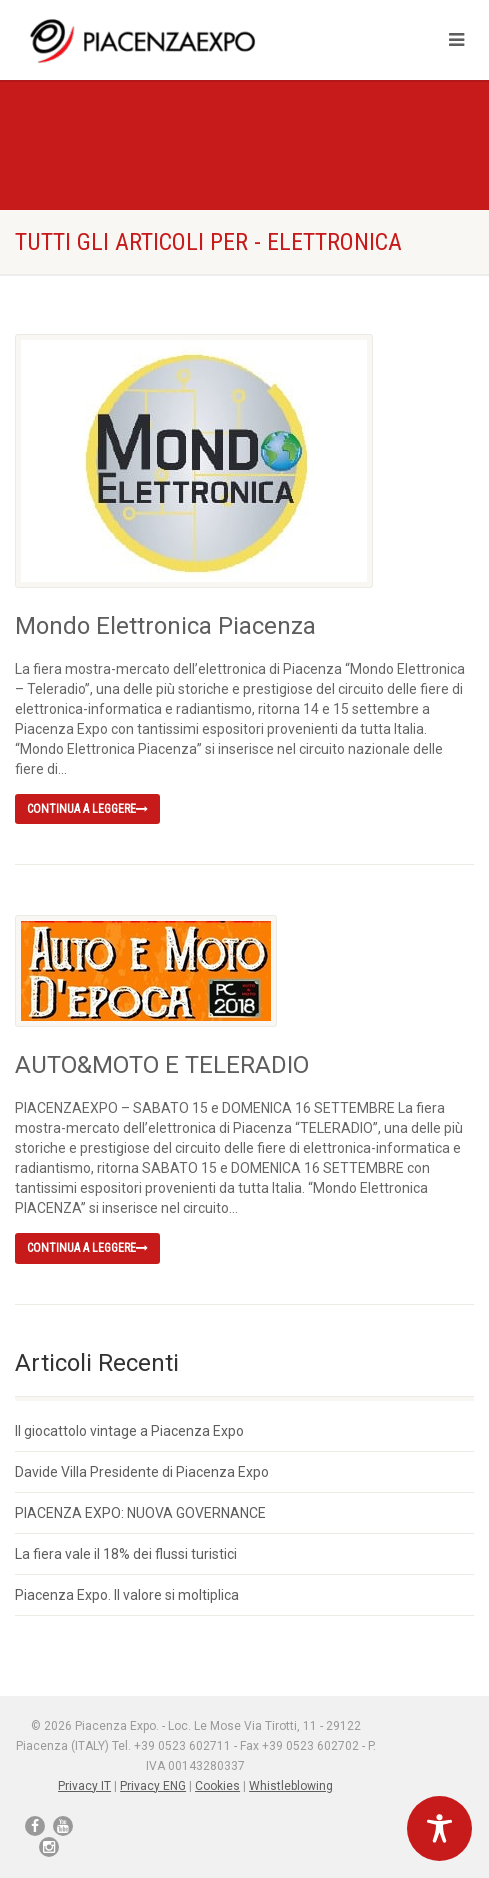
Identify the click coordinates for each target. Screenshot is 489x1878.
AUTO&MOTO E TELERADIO (162, 1065)
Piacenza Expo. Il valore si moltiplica (127, 1595)
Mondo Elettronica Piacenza (165, 626)
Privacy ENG (153, 1786)
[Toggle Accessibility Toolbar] (439, 1828)
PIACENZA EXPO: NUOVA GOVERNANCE (140, 1513)
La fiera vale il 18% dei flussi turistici (126, 1554)
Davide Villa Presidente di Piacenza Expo (142, 1472)
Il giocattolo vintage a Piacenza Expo (129, 1431)
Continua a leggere (87, 809)
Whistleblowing (291, 1786)
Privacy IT (84, 1786)
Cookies (217, 1786)
